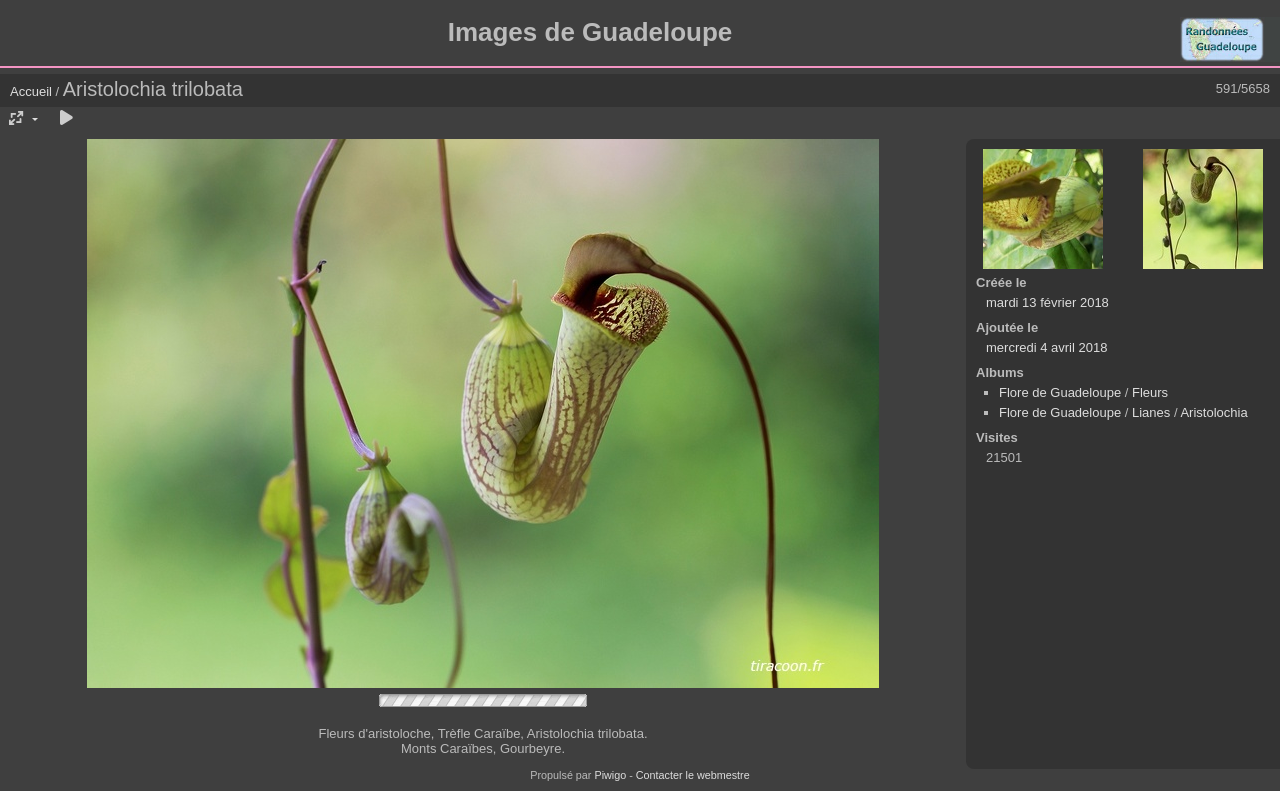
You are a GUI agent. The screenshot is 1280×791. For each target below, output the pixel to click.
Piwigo (610, 775)
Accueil (31, 91)
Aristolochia (1213, 412)
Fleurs (1150, 392)
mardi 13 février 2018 (1047, 302)
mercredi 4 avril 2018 (1046, 347)
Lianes (1151, 412)
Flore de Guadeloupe (1060, 392)
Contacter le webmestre (693, 775)
